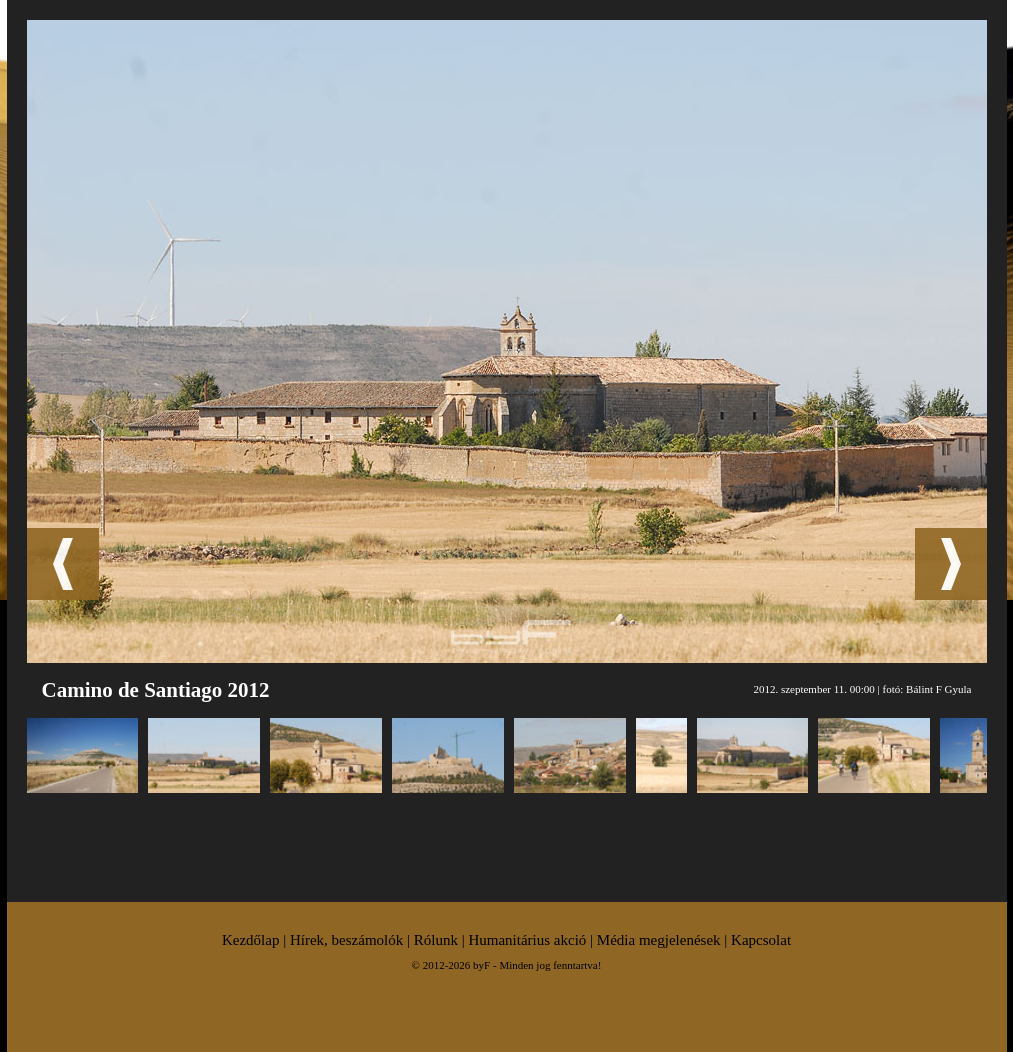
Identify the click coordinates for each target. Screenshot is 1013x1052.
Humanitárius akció (527, 940)
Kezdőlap (250, 940)
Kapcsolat (761, 940)
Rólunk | (441, 940)
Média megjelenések (659, 940)
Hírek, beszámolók (346, 940)
